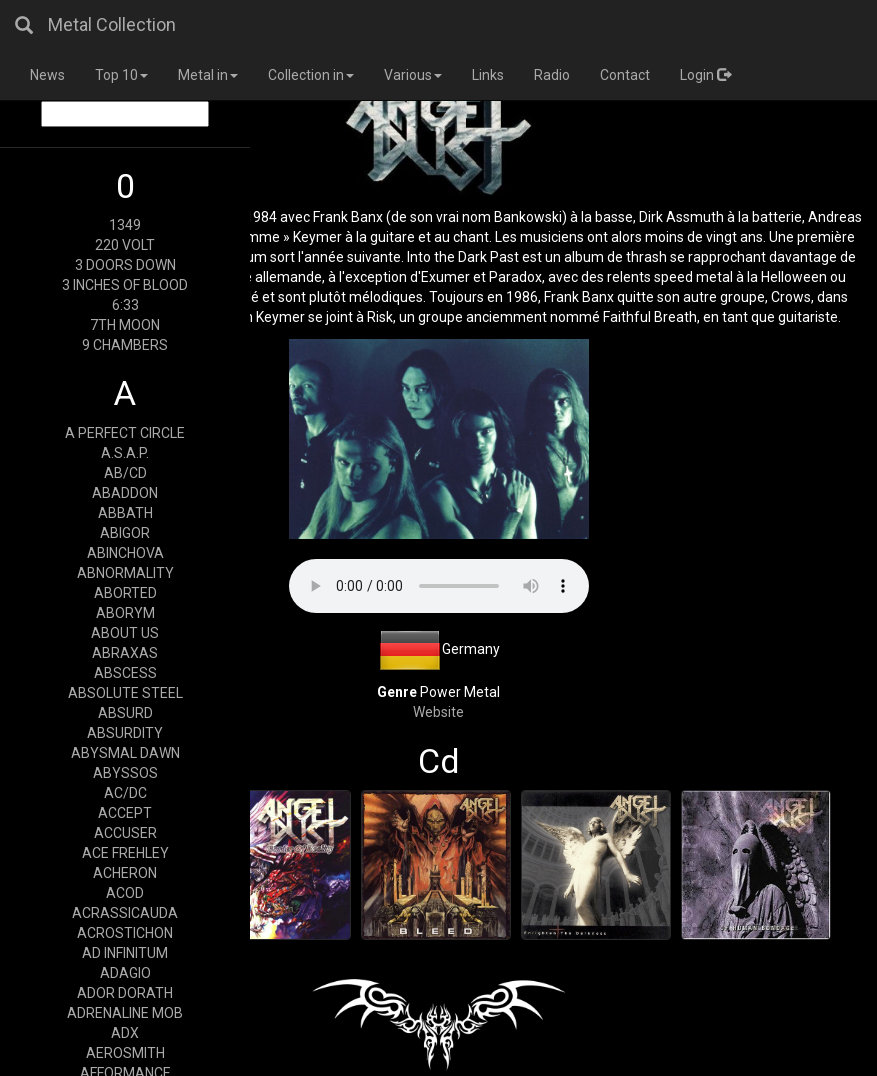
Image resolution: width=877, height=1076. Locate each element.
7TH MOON (125, 325)
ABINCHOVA (125, 553)
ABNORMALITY (125, 573)
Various (413, 75)
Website (438, 712)
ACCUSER (125, 833)
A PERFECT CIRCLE (125, 433)
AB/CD (125, 473)
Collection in (311, 75)
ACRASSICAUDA (125, 913)
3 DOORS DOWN (125, 265)
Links (488, 75)
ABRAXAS (125, 653)
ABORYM (125, 613)
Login (705, 75)
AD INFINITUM (125, 953)
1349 (125, 225)
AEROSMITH (125, 1053)
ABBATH (125, 513)
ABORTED (125, 593)
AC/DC (125, 793)
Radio (552, 75)
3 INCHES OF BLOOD (125, 285)
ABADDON (125, 493)
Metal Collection (112, 24)
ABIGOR (125, 533)
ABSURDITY (125, 733)
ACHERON (125, 873)
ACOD (125, 893)
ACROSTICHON (125, 933)
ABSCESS (125, 673)
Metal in (208, 75)
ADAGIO (125, 973)
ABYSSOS (125, 773)
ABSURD (125, 713)
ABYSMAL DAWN (125, 753)
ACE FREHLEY (125, 853)
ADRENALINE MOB (125, 1013)
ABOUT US (125, 633)
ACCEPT (125, 813)
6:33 (125, 305)
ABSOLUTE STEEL (125, 693)
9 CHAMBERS (125, 345)
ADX (125, 1033)
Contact (625, 75)
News (47, 75)
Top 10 (121, 75)
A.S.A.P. (125, 453)
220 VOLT (125, 245)
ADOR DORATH (125, 993)
